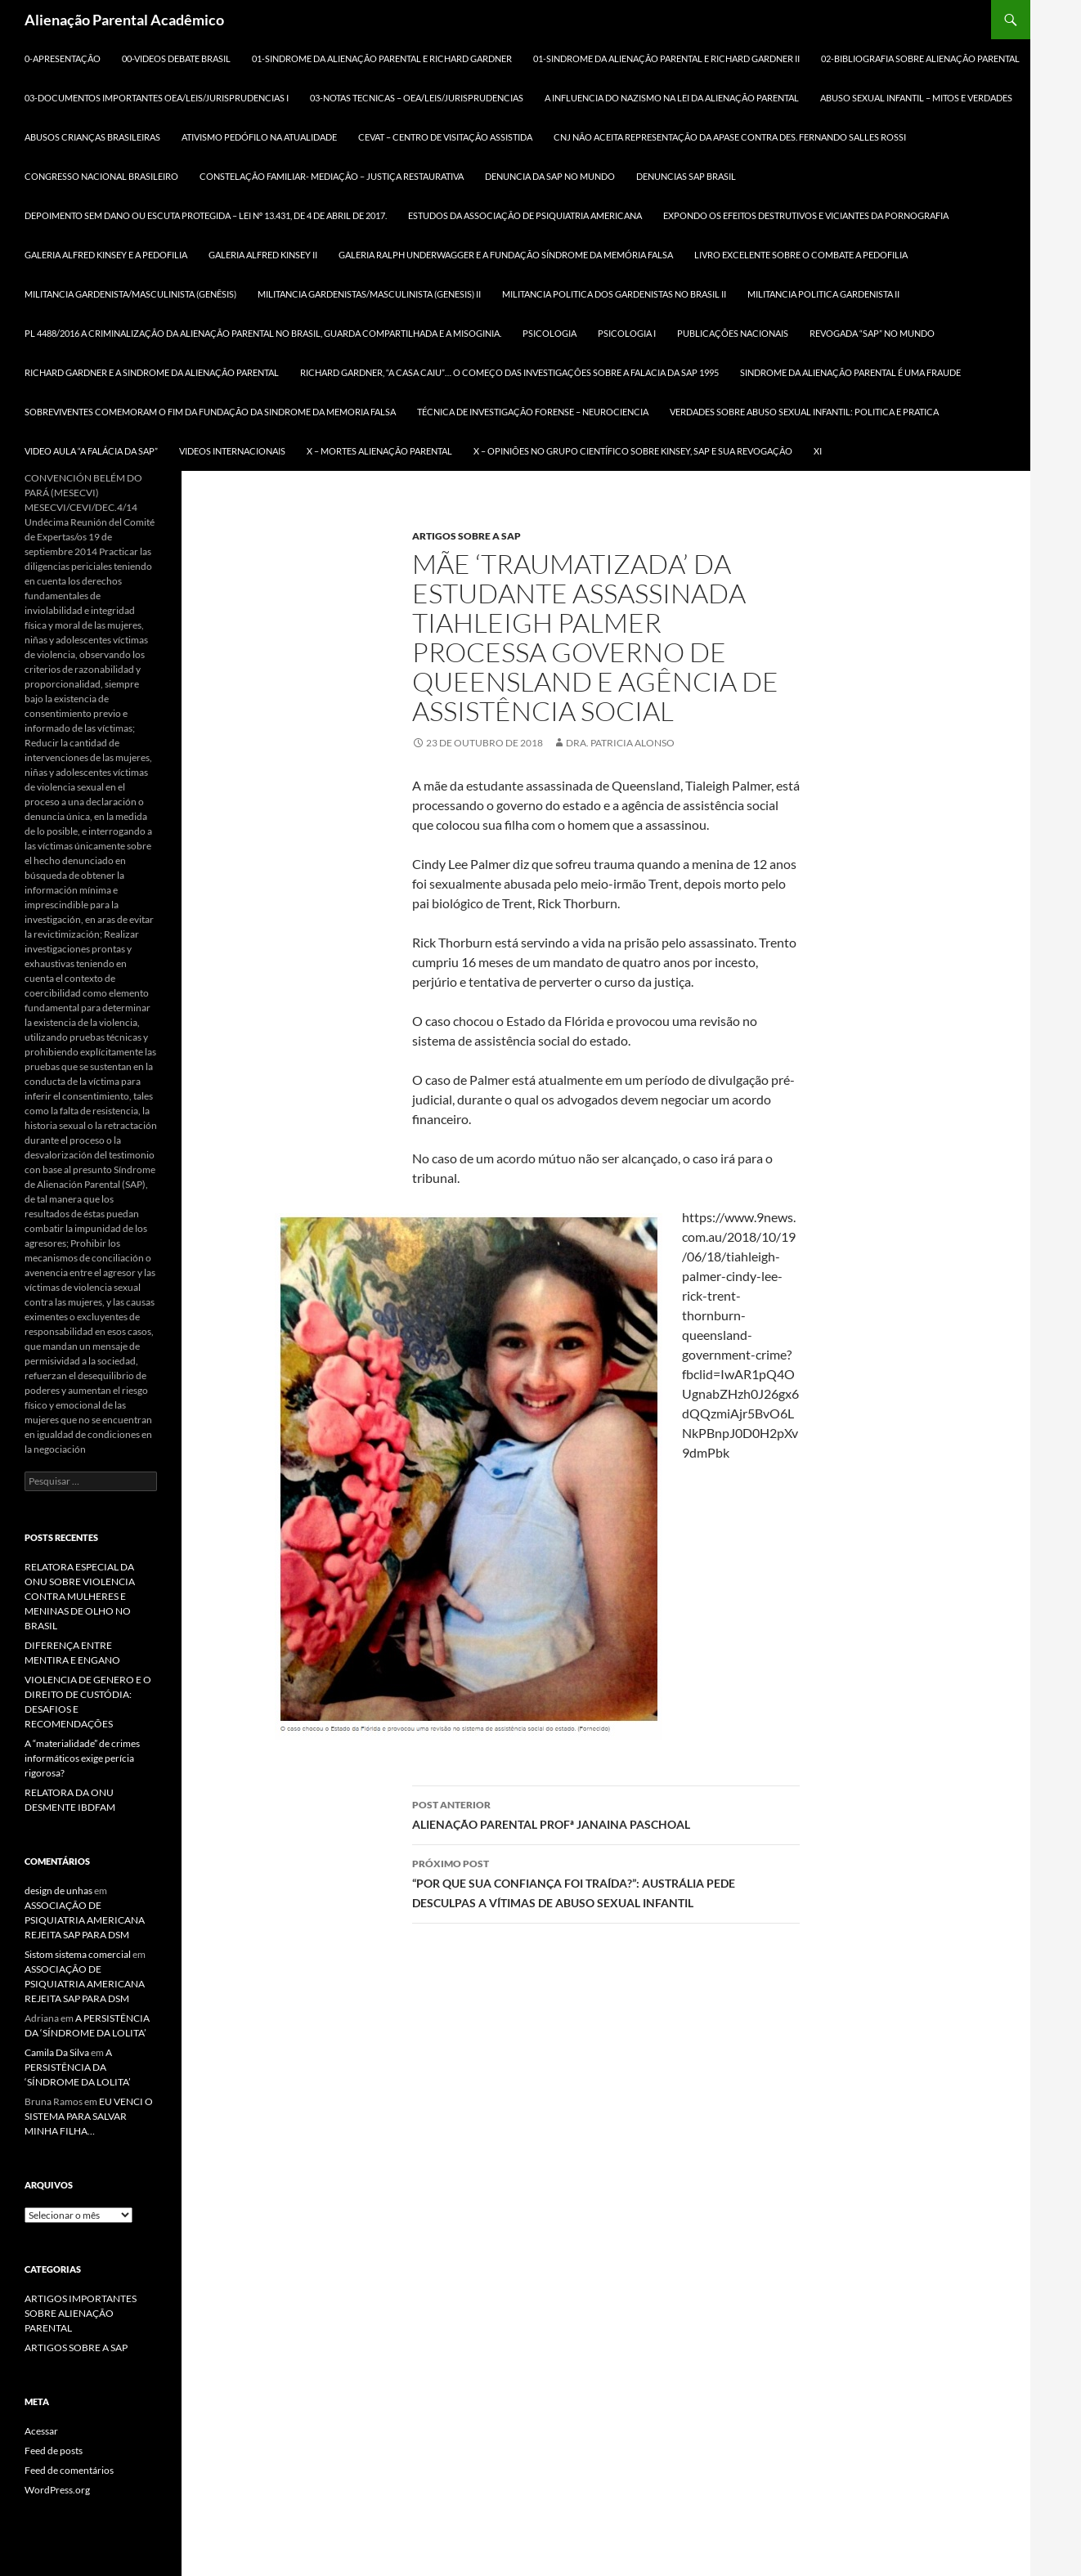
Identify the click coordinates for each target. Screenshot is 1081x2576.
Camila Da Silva (57, 2052)
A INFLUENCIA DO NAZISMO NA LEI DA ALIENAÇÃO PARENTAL (672, 97)
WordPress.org (57, 2490)
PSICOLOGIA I (627, 333)
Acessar (41, 2431)
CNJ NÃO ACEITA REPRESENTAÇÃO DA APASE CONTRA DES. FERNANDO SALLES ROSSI (730, 137)
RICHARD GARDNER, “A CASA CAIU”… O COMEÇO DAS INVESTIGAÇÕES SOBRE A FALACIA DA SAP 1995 (509, 372)
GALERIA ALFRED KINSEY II (263, 254)
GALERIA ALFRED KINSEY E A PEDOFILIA (106, 254)
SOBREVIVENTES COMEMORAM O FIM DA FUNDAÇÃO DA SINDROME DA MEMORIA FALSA (210, 411)
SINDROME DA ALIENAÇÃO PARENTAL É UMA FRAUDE (850, 372)
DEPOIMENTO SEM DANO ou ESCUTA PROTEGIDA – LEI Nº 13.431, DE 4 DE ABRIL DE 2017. (206, 215)
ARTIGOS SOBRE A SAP (466, 536)
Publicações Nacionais (732, 333)
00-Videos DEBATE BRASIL (176, 58)
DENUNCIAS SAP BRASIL (686, 176)
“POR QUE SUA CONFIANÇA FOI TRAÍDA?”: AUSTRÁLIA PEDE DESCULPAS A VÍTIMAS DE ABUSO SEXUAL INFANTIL (606, 1882)
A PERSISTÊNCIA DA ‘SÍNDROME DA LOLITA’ (78, 2067)
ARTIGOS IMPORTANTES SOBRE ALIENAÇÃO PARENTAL (81, 2313)
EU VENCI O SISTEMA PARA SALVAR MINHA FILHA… (89, 2116)
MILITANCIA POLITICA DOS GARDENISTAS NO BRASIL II (614, 294)
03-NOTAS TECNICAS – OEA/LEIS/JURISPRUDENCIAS (416, 97)
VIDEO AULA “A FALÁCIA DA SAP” (91, 451)
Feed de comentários (69, 2470)
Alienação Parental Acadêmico (124, 20)
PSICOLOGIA (549, 333)
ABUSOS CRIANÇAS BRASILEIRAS (92, 137)
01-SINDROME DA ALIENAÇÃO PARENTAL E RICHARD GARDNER (382, 58)
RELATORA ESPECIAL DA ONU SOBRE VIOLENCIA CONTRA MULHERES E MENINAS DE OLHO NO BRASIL (80, 1596)
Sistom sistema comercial (78, 1954)
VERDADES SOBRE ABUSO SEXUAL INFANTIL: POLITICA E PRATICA (804, 411)
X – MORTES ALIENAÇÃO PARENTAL (379, 451)
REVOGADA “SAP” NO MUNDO (872, 333)
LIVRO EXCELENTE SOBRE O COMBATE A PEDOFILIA (801, 254)
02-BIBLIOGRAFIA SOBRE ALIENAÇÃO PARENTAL (920, 58)
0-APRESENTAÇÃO (63, 58)
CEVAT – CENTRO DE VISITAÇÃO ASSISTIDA (445, 137)
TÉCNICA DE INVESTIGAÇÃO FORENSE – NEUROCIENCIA (532, 411)
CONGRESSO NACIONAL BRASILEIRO (101, 176)
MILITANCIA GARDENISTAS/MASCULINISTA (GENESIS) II (369, 294)
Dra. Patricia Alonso (620, 743)
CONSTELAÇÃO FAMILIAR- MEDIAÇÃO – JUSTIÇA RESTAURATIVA (332, 176)
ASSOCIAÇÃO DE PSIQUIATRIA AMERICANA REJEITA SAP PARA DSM (85, 1920)
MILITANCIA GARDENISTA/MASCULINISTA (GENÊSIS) (130, 294)
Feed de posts (54, 2450)
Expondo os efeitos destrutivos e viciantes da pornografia (806, 215)
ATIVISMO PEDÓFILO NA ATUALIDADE (259, 137)
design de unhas (58, 1890)
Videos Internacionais (232, 451)
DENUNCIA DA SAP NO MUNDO (550, 176)
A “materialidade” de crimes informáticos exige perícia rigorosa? (82, 1758)
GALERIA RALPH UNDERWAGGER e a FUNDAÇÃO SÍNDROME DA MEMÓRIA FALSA (506, 254)
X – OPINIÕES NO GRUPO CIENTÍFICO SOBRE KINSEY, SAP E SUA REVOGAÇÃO (632, 451)
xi (818, 451)
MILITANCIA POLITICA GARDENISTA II (823, 294)
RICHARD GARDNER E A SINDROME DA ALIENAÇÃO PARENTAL (152, 372)
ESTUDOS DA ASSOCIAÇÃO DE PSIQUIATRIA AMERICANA (525, 215)
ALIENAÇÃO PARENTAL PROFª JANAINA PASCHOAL (606, 1813)
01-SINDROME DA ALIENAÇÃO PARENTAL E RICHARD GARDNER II (666, 58)
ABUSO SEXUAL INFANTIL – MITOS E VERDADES (916, 97)
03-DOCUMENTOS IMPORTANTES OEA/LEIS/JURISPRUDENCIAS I (157, 97)
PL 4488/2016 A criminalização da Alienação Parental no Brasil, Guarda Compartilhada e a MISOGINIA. (263, 333)
